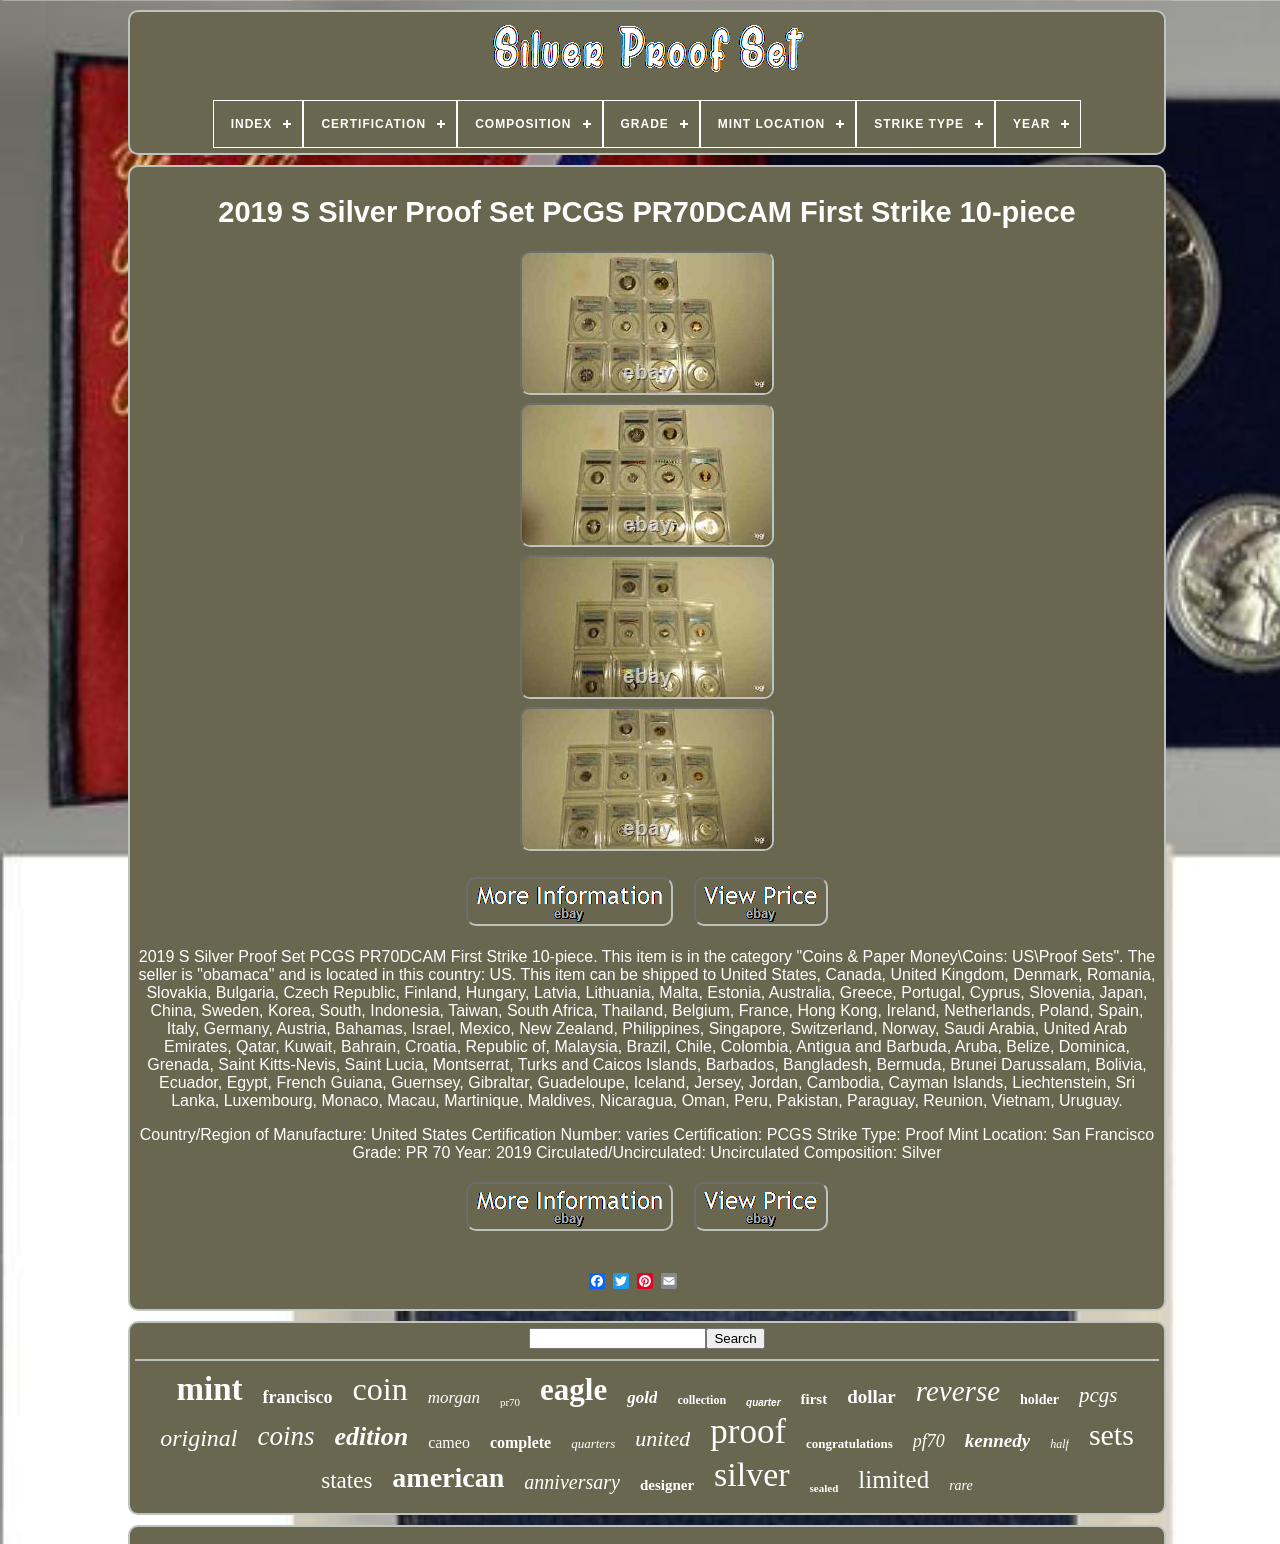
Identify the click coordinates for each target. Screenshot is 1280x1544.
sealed (824, 1488)
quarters (593, 1443)
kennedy (997, 1440)
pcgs (1098, 1395)
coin (380, 1389)
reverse (958, 1391)
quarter (763, 1402)
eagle (573, 1389)
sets (1111, 1434)
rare (961, 1485)
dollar (871, 1396)
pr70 (510, 1402)
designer (667, 1485)
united (662, 1438)
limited (893, 1479)
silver (752, 1474)
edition (371, 1436)
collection (701, 1400)
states (346, 1480)
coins (285, 1436)
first (814, 1399)
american (448, 1477)
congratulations (849, 1443)
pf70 (929, 1441)
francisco (298, 1397)
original (198, 1438)
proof (748, 1431)
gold (642, 1397)
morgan (454, 1397)
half (1059, 1444)
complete (520, 1442)
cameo (449, 1442)
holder (1039, 1399)
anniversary (572, 1482)
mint (210, 1389)
